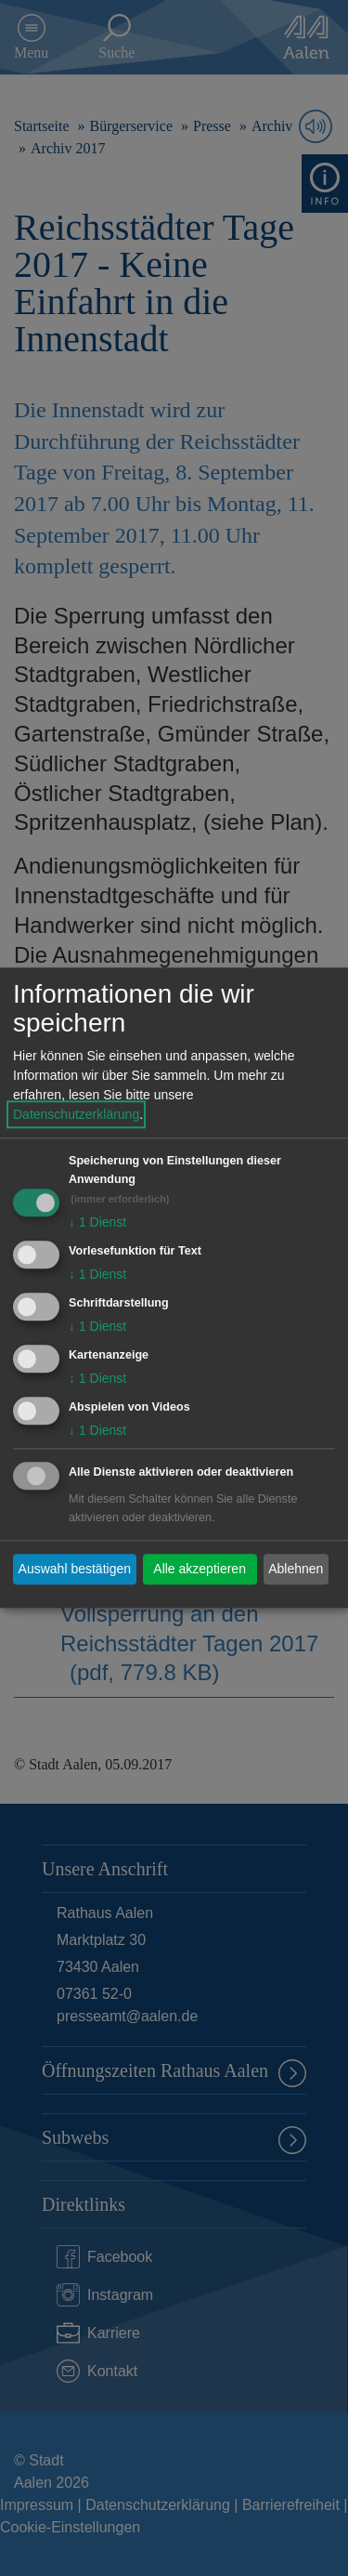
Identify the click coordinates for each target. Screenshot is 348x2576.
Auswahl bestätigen (75, 1568)
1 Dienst (97, 1223)
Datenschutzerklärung (76, 1115)
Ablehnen (295, 1568)
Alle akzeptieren (199, 1568)
